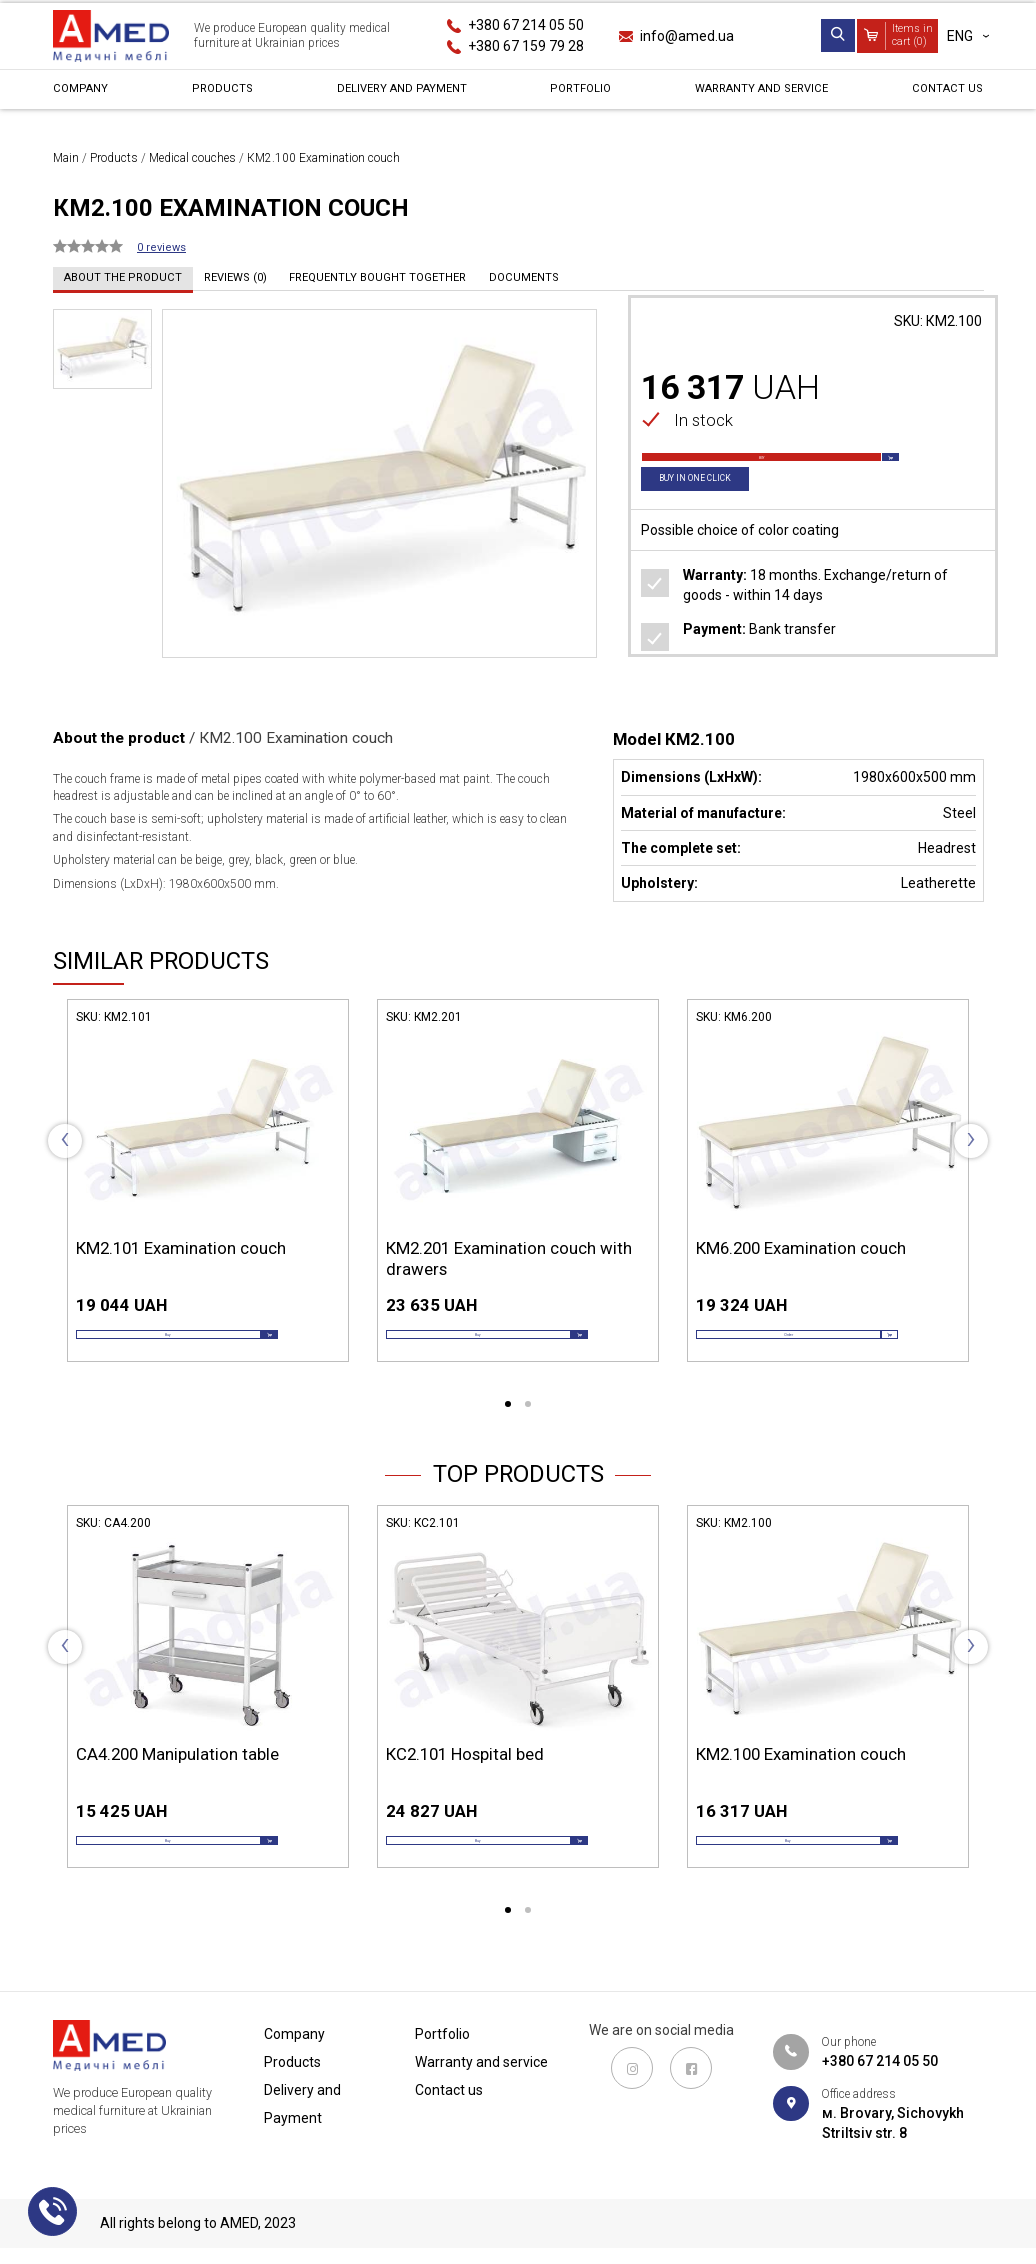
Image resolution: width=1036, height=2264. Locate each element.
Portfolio (573, 94)
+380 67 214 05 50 (526, 25)
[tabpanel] (208, 1201)
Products (217, 94)
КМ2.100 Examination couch (801, 1782)
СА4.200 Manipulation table (177, 1782)
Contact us (940, 94)
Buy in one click (709, 509)
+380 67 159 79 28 (526, 46)
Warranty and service (754, 94)
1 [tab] (508, 1433)
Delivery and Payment (395, 94)
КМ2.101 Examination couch (181, 1248)
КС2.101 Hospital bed (465, 1782)
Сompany (86, 94)
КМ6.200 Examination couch (801, 1248)
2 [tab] (528, 1433)
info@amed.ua (687, 36)
